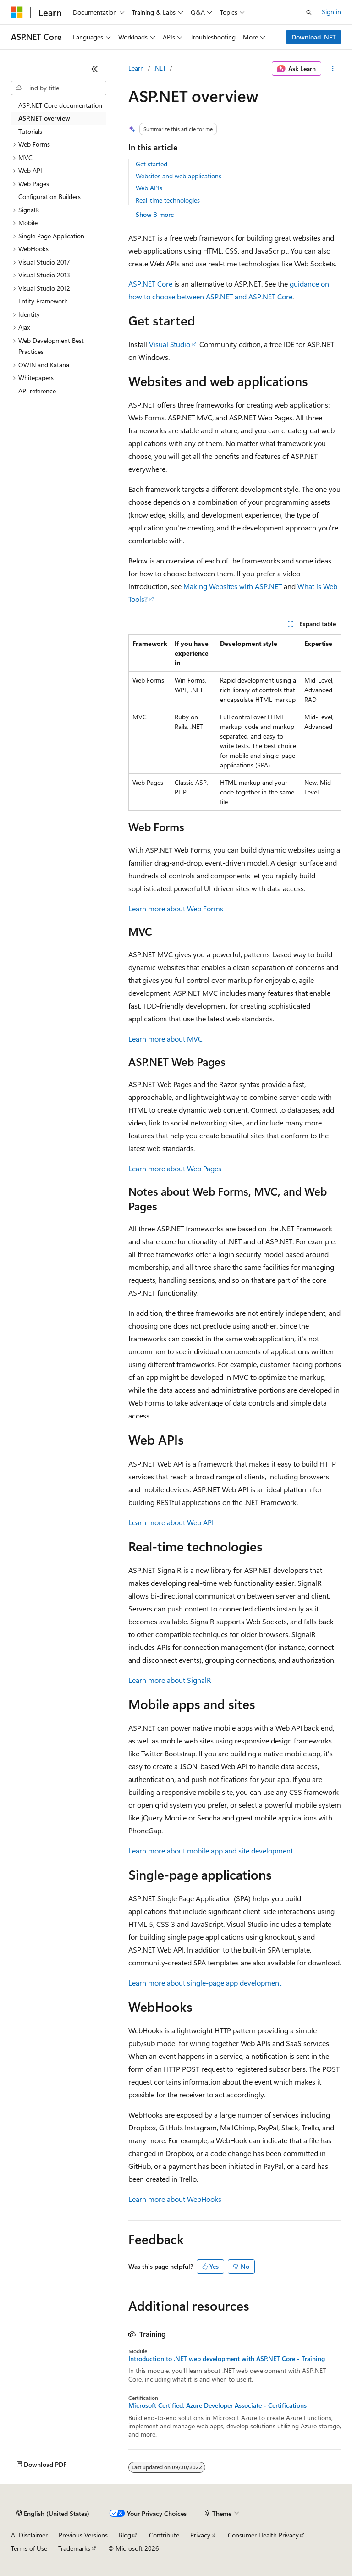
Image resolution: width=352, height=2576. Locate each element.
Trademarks (74, 2548)
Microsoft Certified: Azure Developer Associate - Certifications (217, 2405)
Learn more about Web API (171, 1522)
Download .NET (314, 37)
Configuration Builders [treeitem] (49, 196)
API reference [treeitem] (37, 390)
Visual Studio (169, 344)
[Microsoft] (17, 12)
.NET (160, 68)
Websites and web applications (178, 175)
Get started (151, 164)
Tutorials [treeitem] (30, 131)
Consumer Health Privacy (263, 2535)
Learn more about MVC (165, 1038)
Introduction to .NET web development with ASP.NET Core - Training (226, 2359)
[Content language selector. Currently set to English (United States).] (53, 2513)
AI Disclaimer (29, 2535)
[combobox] (58, 88)
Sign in (331, 11)
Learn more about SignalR (169, 1680)
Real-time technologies (168, 200)
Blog (125, 2535)
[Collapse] (94, 69)
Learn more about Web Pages (174, 1168)
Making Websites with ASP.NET (232, 586)
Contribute (164, 2535)
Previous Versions (83, 2535)
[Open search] (309, 12)
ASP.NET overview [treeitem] (44, 118)
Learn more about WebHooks (174, 2199)
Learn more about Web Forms (175, 908)
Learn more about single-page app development (204, 1982)
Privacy (200, 2535)
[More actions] (333, 68)
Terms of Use (29, 2548)
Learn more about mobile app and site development (210, 1850)
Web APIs (149, 187)
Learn (136, 68)
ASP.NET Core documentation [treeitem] (60, 105)
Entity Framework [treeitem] (42, 301)
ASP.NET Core (150, 283)
